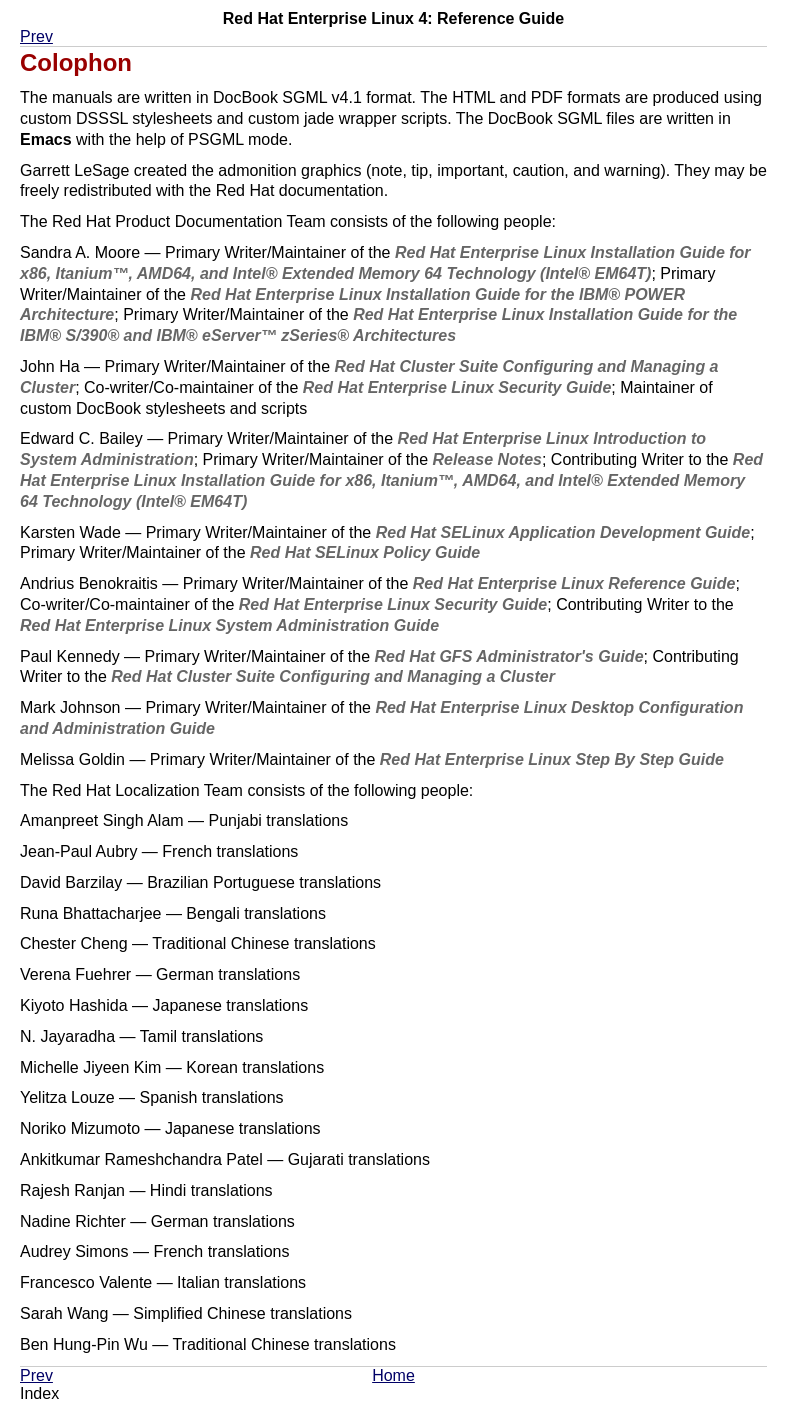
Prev (36, 36)
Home (393, 1375)
